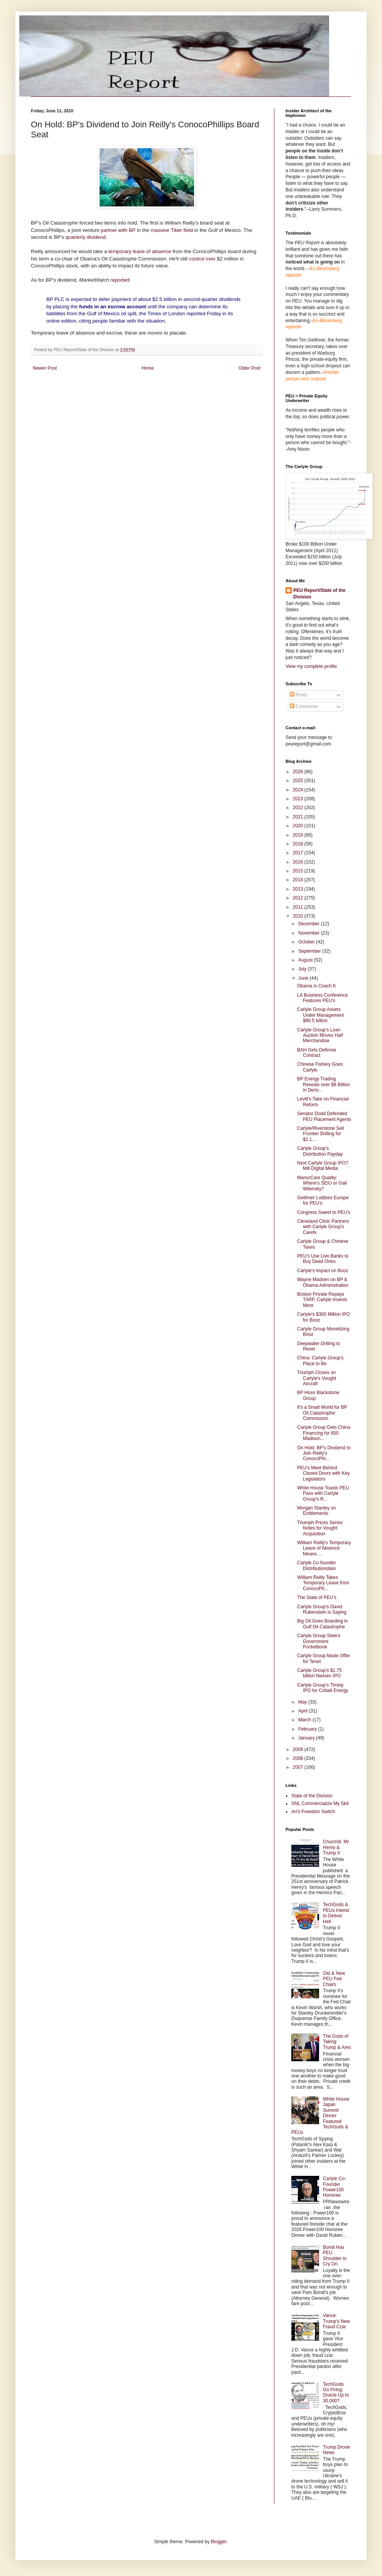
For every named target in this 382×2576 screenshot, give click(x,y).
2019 (298, 835)
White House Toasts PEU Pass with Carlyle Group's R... (323, 1493)
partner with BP (118, 230)
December (309, 923)
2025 (298, 780)
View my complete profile (311, 666)
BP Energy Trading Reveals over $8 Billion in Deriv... (323, 1084)
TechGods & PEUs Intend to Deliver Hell (336, 1913)
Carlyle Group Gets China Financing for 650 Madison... (323, 1433)
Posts (298, 695)
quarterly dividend (86, 237)
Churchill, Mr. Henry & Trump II (336, 1847)
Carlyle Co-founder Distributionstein (316, 1565)
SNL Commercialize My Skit (319, 1803)
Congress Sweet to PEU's (323, 1212)
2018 (298, 844)
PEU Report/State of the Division (319, 594)
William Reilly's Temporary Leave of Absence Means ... (324, 1548)
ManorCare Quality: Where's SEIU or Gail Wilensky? (322, 1183)
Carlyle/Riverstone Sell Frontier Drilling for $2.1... (320, 1134)
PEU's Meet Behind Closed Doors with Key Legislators (323, 1473)
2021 (298, 817)
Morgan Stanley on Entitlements (316, 1510)
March (305, 1719)
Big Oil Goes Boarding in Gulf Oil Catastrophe (322, 1623)
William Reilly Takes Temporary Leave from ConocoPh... (323, 1583)
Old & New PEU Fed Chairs (334, 1979)
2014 (298, 879)
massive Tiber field (172, 230)
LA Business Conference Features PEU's (322, 997)
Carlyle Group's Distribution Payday (320, 1151)
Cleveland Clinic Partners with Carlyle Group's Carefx (323, 1227)
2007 (298, 1767)
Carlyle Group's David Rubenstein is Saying (322, 1609)
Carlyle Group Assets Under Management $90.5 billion (320, 1015)
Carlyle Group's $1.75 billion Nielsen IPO (319, 1673)
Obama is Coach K (316, 986)
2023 (298, 798)
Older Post (249, 368)
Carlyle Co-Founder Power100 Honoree (334, 2187)
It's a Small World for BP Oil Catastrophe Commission (322, 1413)
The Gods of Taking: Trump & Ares (337, 2041)
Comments (304, 706)
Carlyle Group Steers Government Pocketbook (318, 1641)
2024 (298, 790)
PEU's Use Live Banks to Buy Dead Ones (322, 1258)
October (307, 942)
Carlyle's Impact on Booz (322, 1270)
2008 (298, 1758)
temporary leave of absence (139, 251)
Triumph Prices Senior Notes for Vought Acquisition (320, 1528)
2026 (298, 771)
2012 (298, 898)
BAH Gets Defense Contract (316, 1052)
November (309, 933)
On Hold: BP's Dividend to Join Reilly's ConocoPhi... (323, 1453)
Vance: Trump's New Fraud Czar (336, 2321)
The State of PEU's (316, 1597)
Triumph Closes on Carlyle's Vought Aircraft (316, 1378)
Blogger (218, 2541)
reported (119, 280)
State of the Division (312, 1795)
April (303, 1711)
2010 (298, 916)
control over (202, 259)
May (303, 1702)
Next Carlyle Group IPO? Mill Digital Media (322, 1165)
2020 (298, 825)
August (306, 960)
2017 (298, 852)
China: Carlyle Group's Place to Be (320, 1360)
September (310, 951)
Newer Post (45, 368)
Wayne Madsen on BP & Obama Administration (322, 1282)
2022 (298, 807)
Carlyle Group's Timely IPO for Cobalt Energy (322, 1687)
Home (148, 368)
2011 (298, 907)
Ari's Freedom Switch (313, 1811)
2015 (298, 871)
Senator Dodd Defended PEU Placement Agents (324, 1116)
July (303, 969)
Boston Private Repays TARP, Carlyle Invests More (322, 1299)
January (307, 1738)
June (303, 978)
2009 (298, 1749)
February (308, 1729)
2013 (298, 889)
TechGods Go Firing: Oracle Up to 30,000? (336, 2393)
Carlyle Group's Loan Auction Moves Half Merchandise (320, 1035)
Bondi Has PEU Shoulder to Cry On (335, 2256)
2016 (298, 862)
